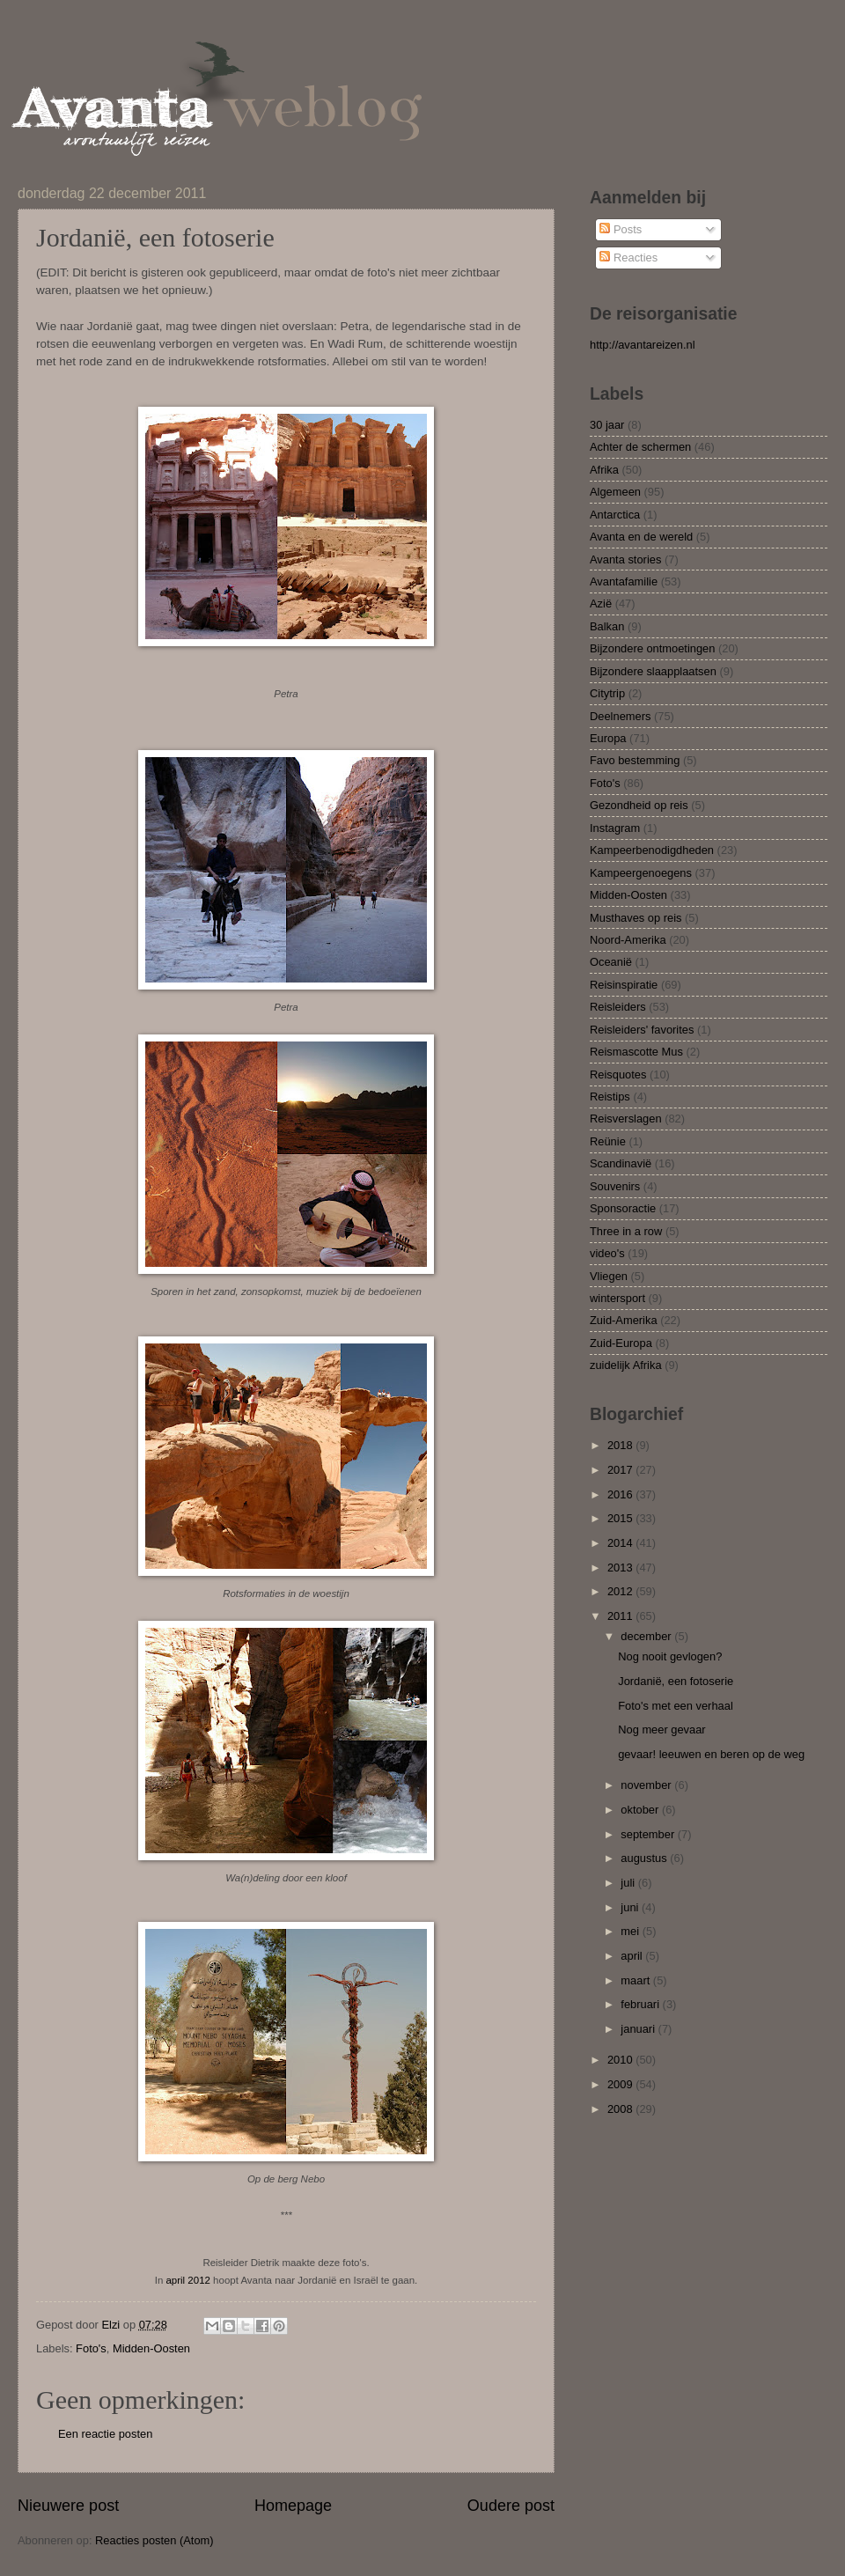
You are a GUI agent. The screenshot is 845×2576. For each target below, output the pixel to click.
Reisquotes (618, 1074)
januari (639, 2028)
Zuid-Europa (621, 1343)
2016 (621, 1494)
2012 (621, 1591)
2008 (621, 2109)
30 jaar (607, 424)
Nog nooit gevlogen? (670, 1656)
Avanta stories (625, 559)
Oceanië (611, 961)
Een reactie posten (105, 2433)
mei (631, 1931)
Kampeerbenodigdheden (652, 850)
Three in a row (626, 1231)
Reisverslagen (626, 1118)
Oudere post (511, 2505)
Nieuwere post (68, 2505)
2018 (621, 1445)
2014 (621, 1542)
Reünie (608, 1141)
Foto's (91, 2348)
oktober (641, 1809)
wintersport (617, 1298)
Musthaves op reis (635, 917)
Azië (601, 603)
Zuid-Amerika (624, 1320)
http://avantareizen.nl (642, 344)
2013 (621, 1567)
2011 (621, 1616)
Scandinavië (620, 1163)
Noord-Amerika (628, 939)
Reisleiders (618, 1006)
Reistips (610, 1096)
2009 (621, 2084)
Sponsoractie (623, 1208)
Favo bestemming (635, 760)
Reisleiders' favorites (642, 1029)
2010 (621, 2059)
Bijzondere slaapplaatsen (653, 671)
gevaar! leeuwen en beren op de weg (711, 1754)
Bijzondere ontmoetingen (652, 648)
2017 (621, 1469)
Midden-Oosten (151, 2348)
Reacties (628, 257)
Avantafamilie (624, 581)
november (647, 1785)
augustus (645, 1858)
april (633, 1955)
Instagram (615, 828)
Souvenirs (615, 1186)
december (647, 1636)
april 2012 (187, 2280)
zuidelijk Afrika (626, 1365)
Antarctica (615, 514)
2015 (621, 1518)
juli (629, 1882)
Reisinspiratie (624, 984)
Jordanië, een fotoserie (675, 1681)
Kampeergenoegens (641, 873)
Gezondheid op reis (639, 805)
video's (607, 1253)
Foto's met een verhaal (675, 1705)
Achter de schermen (640, 446)
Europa (608, 738)
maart (637, 1980)
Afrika (604, 469)
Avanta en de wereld (641, 536)
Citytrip (607, 693)
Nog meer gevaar (661, 1729)
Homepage (293, 2505)
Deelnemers (620, 716)
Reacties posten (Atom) (154, 2540)
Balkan (607, 626)
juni (631, 1907)
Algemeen (615, 491)
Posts (620, 229)
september (649, 1834)
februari (641, 2004)
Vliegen (609, 1276)
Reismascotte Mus (636, 1051)
